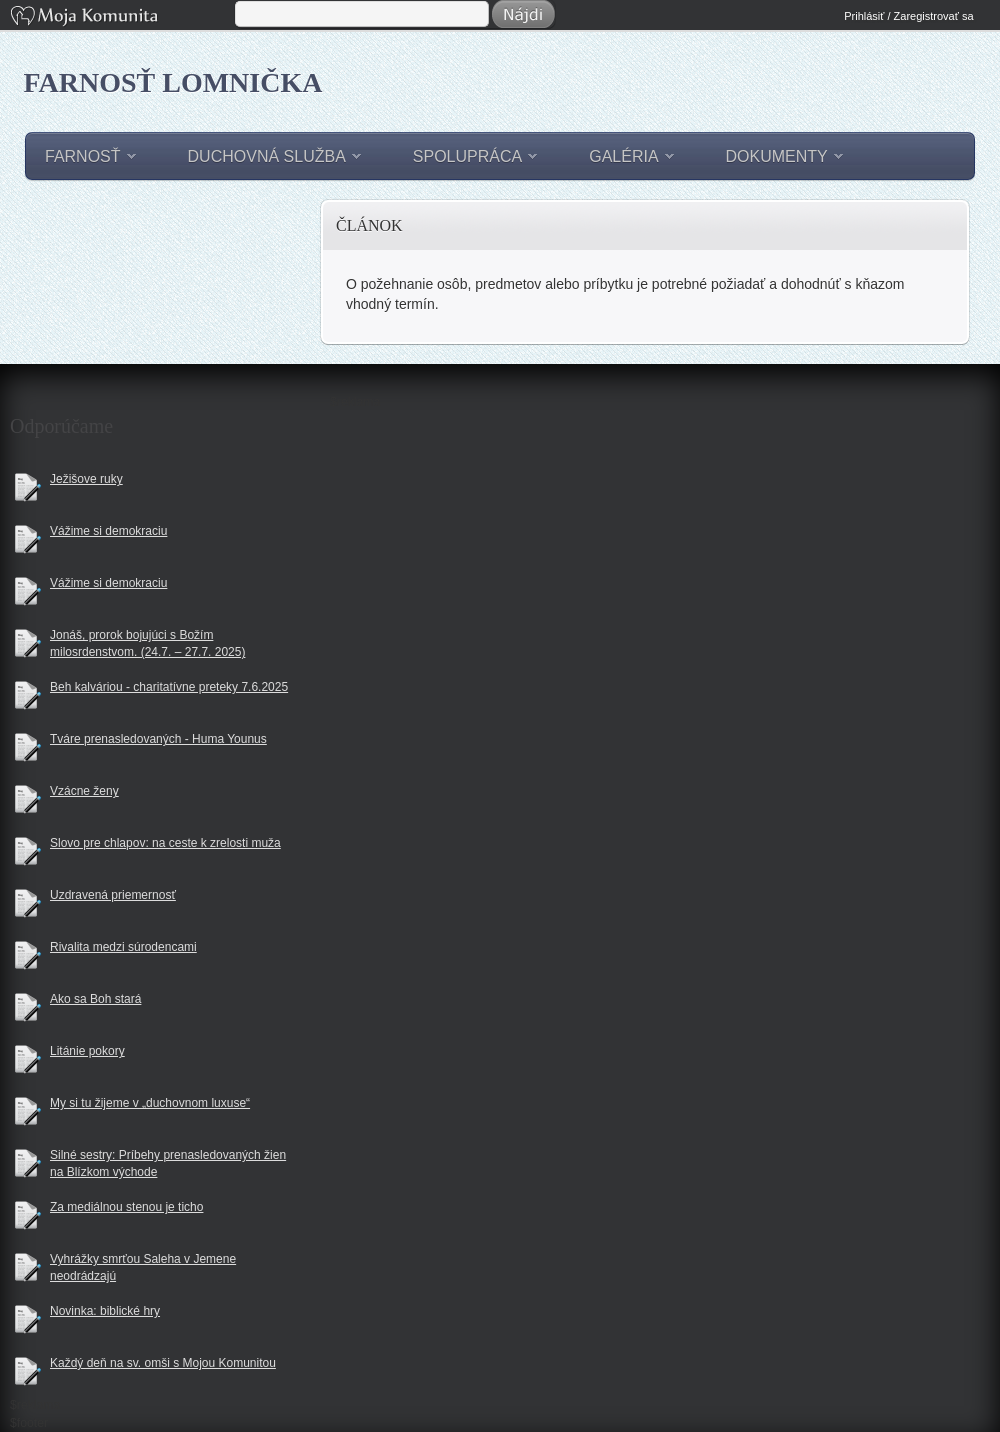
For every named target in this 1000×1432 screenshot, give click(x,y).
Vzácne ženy (84, 791)
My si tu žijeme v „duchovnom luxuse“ (150, 1103)
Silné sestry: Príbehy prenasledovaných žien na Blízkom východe (168, 1163)
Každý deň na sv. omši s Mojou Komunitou (163, 1363)
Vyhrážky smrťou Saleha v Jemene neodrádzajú (143, 1267)
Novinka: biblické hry (105, 1311)
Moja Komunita (121, 17)
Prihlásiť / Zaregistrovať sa (908, 16)
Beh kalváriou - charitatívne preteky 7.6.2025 (169, 687)
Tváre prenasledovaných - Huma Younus (158, 739)
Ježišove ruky (86, 479)
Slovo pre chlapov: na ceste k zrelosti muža (165, 843)
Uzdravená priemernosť (113, 895)
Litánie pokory (87, 1051)
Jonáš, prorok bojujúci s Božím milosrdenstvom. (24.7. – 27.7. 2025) (147, 643)
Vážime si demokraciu (108, 531)
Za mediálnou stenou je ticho (126, 1207)
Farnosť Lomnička (173, 82)
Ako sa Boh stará (95, 999)
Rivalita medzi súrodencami (123, 947)
